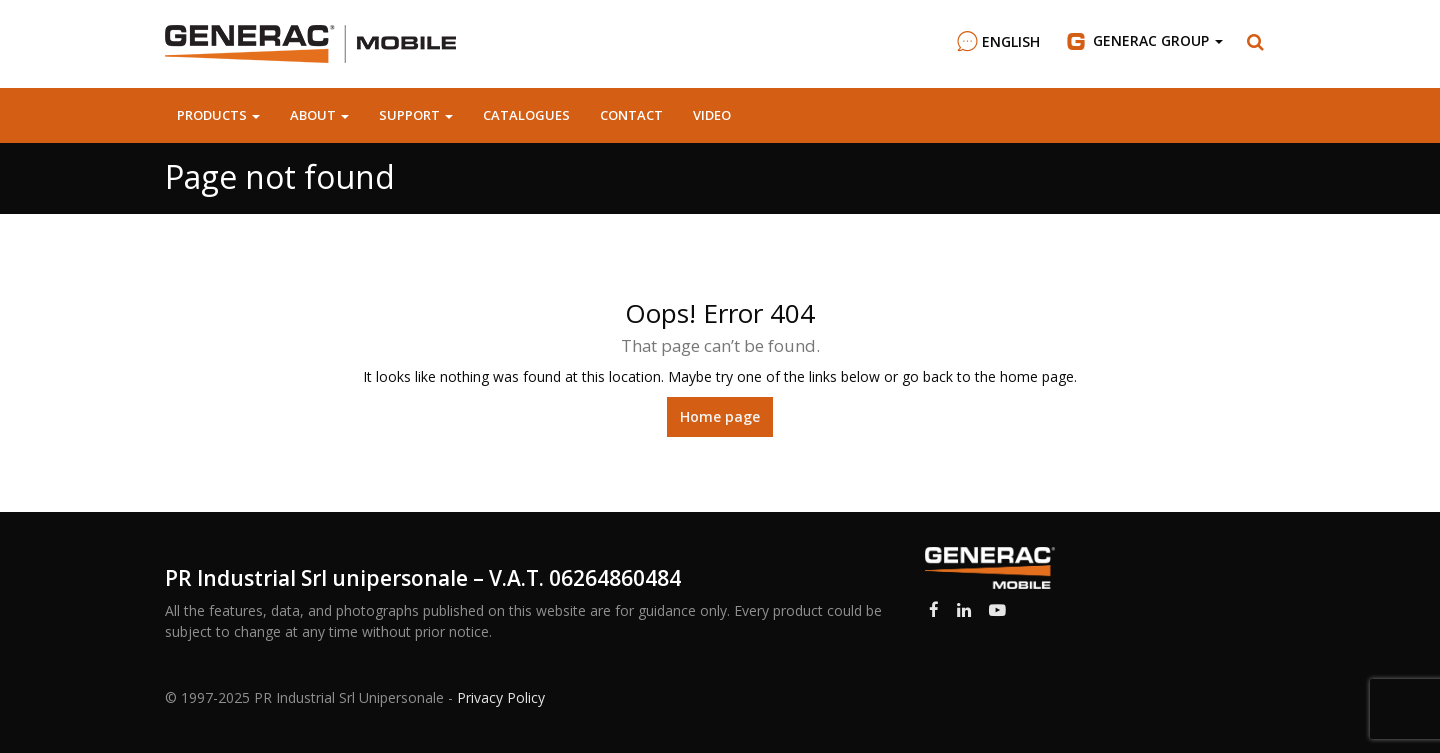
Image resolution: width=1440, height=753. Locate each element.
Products (218, 115)
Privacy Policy (501, 697)
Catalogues (526, 115)
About (319, 115)
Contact (631, 115)
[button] (1256, 42)
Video (712, 115)
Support (416, 115)
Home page (720, 416)
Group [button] (1143, 41)
